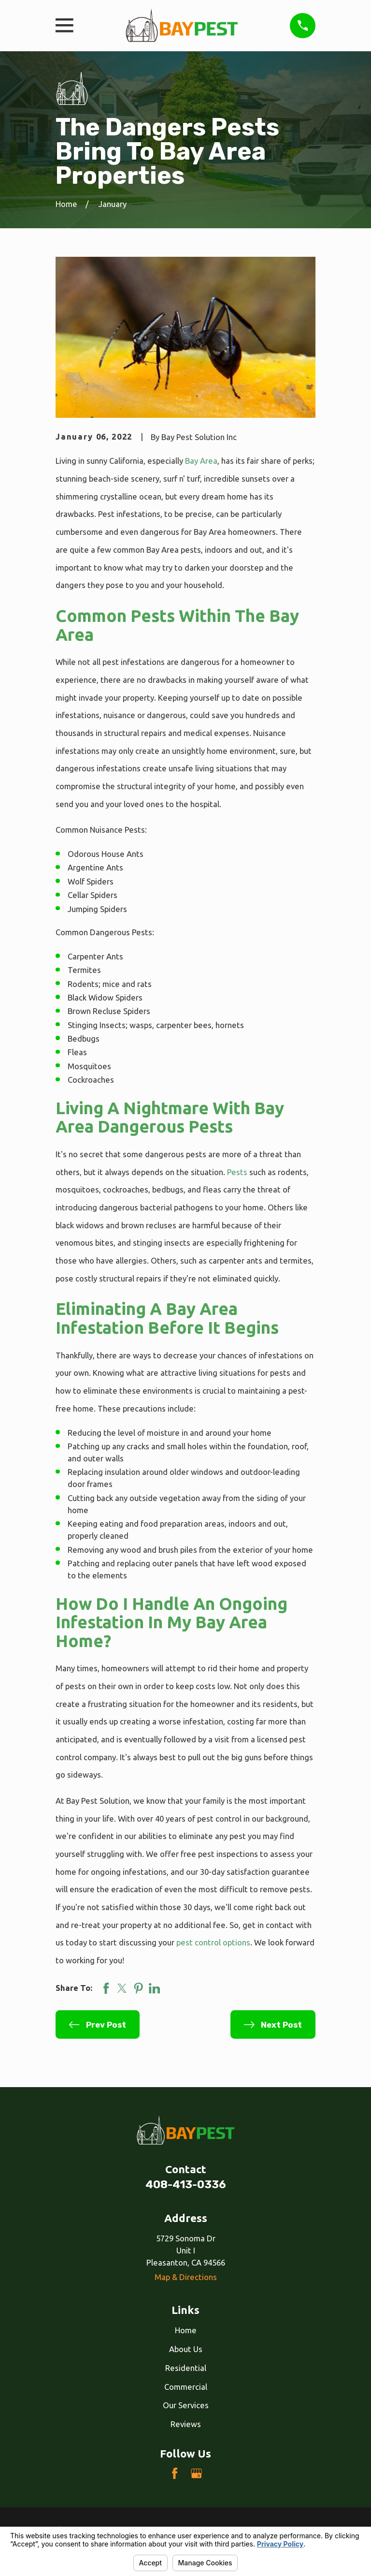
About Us (185, 2349)
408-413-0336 (185, 2184)
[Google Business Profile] (196, 2473)
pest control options (213, 1942)
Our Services (186, 2405)
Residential (185, 2367)
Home (186, 2330)
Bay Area (201, 460)
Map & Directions (186, 2277)
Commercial (185, 2386)
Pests (237, 1172)
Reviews (186, 2424)
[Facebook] (174, 2473)
